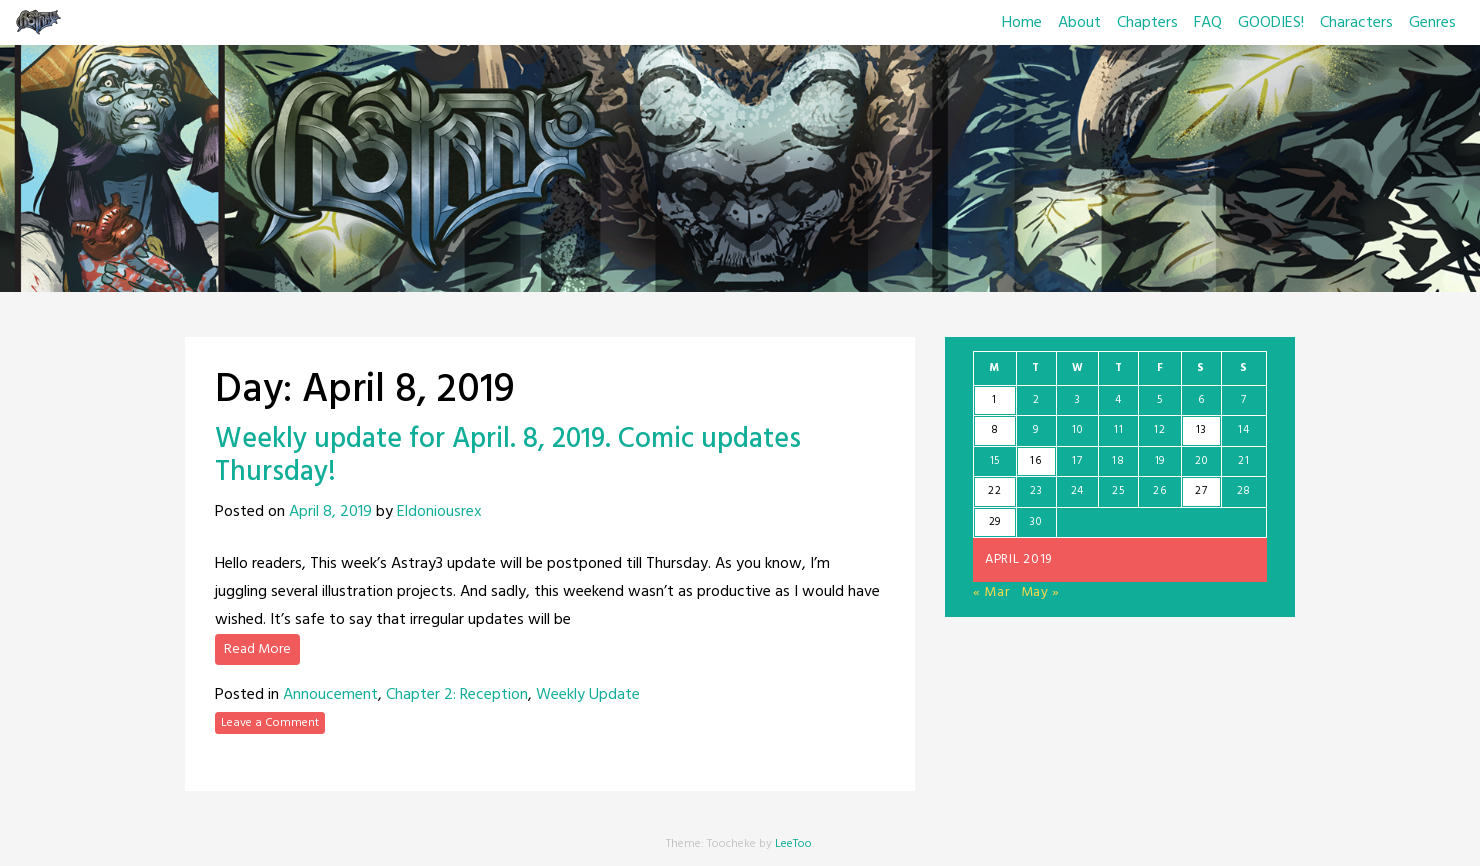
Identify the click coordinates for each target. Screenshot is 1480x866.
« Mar (991, 592)
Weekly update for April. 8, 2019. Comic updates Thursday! (508, 456)
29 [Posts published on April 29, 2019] (995, 522)
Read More (257, 649)
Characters (1356, 23)
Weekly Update (588, 695)
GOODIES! (1271, 23)
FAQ (1208, 23)
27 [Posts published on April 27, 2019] (1201, 491)
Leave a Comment (270, 723)
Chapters (1147, 23)
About (1079, 23)
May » (1041, 592)
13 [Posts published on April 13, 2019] (1201, 430)
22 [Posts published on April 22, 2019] (994, 491)
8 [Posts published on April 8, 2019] (995, 430)
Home (1022, 23)
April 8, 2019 (330, 512)
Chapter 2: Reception (457, 695)
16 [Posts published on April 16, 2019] (1035, 461)
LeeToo (793, 844)
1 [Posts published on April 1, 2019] (994, 400)
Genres (1432, 23)
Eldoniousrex (439, 512)
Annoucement (330, 695)
